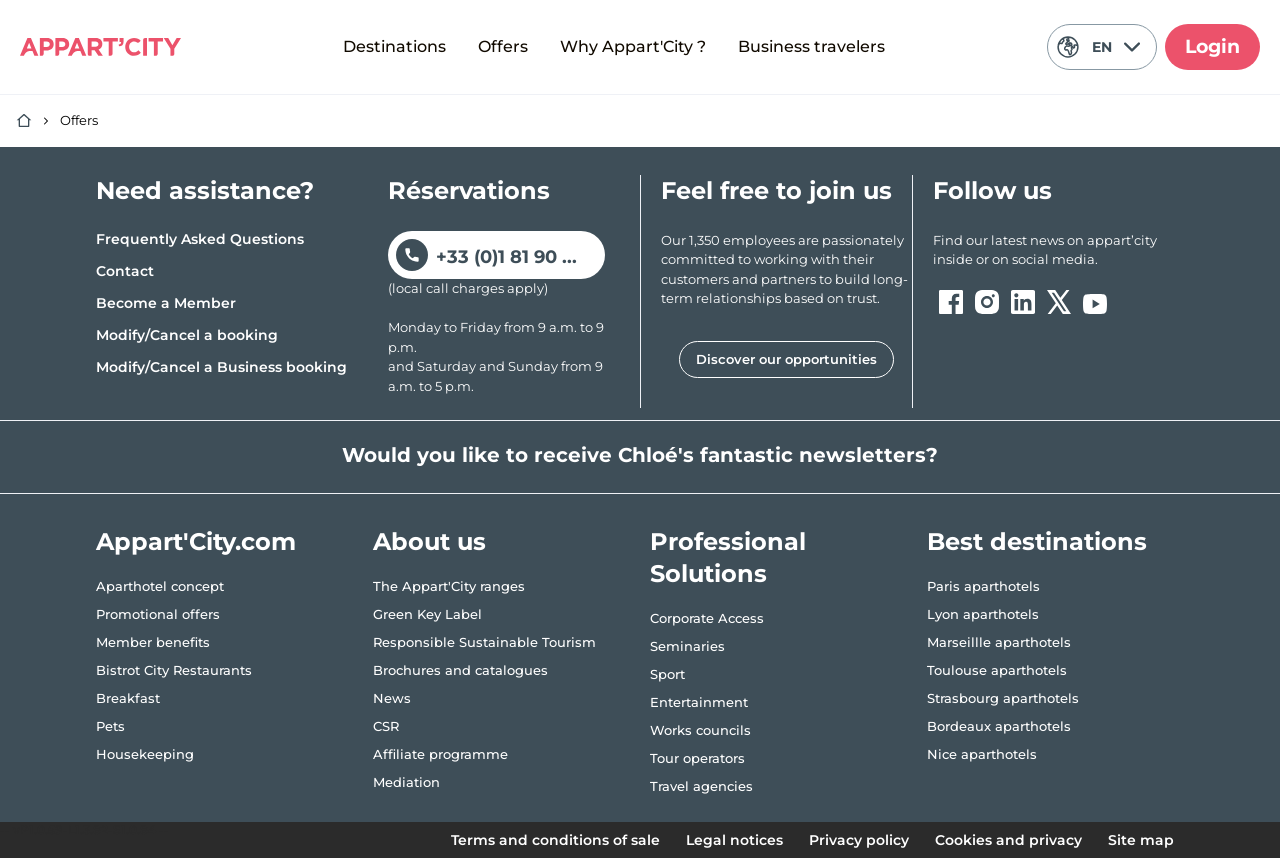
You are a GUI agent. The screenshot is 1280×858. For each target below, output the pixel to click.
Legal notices (734, 840)
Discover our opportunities (786, 359)
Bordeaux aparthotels (999, 726)
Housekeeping (145, 754)
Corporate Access (707, 618)
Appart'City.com (196, 541)
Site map (1141, 840)
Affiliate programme (440, 754)
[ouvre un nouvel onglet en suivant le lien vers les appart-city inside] (1058, 250)
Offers (503, 46)
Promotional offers (158, 614)
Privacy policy (859, 840)
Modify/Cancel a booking (187, 335)
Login (1212, 46)
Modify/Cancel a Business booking (221, 367)
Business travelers (811, 46)
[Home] (24, 121)
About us (429, 541)
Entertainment (699, 702)
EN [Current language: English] (1098, 47)
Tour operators (697, 758)
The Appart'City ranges (449, 586)
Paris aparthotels (983, 586)
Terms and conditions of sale (555, 840)
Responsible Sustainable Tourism (484, 642)
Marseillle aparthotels (999, 642)
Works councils (700, 730)
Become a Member (166, 303)
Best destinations (1037, 541)
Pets (110, 726)
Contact (125, 271)
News (392, 698)
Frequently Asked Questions (200, 239)
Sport (667, 674)
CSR (386, 726)
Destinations (394, 46)
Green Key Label (427, 614)
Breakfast (128, 698)
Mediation (406, 782)
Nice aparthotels (982, 754)
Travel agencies (701, 786)
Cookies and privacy (1008, 840)
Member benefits (153, 642)
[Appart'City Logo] (100, 47)
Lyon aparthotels (983, 614)
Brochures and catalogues (460, 670)
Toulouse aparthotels (997, 670)
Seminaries (687, 646)
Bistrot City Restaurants (174, 670)
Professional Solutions (728, 557)
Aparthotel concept (160, 586)
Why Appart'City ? (633, 46)
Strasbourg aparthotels (1003, 698)
